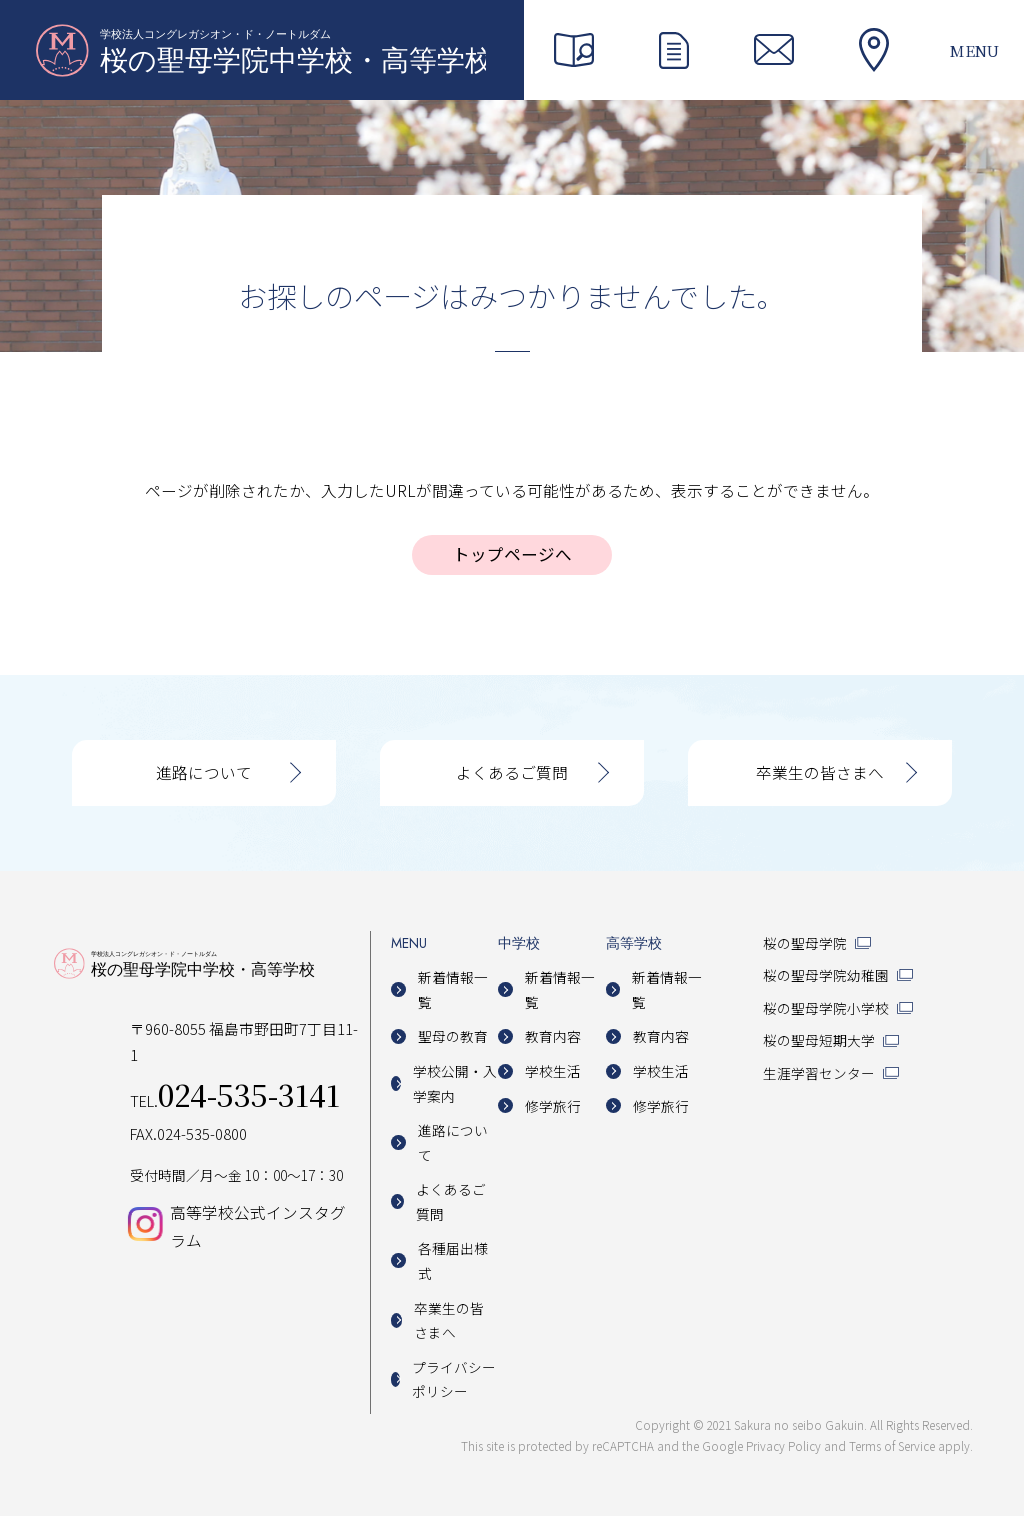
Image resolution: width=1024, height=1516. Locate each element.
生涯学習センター (819, 1073)
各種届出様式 (453, 1260)
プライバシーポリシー (454, 1379)
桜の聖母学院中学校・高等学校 (261, 50)
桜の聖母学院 (805, 943)
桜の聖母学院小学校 (826, 1008)
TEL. (235, 1100)
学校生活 (553, 1071)
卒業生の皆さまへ (820, 772)
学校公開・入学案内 (455, 1083)
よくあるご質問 (512, 772)
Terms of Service (892, 1445)
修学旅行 (553, 1106)
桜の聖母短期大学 (819, 1040)
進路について (204, 772)
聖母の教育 (453, 1036)
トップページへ (512, 554)
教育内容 (553, 1036)
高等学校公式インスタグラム (258, 1226)
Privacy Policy (783, 1445)
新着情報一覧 (453, 989)
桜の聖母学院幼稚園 (826, 975)
